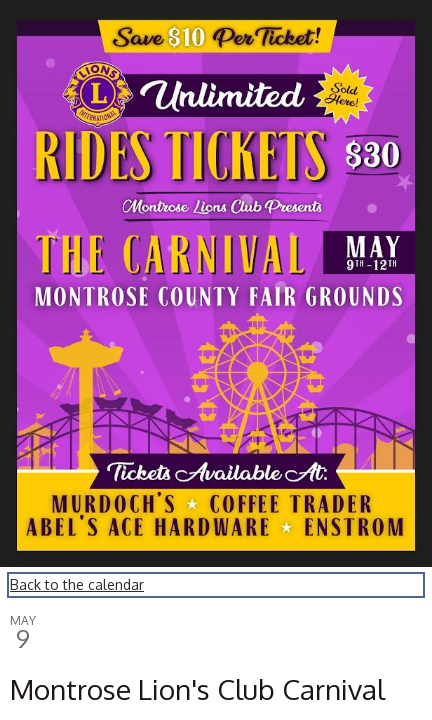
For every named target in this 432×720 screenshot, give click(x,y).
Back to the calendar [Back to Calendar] (77, 584)
